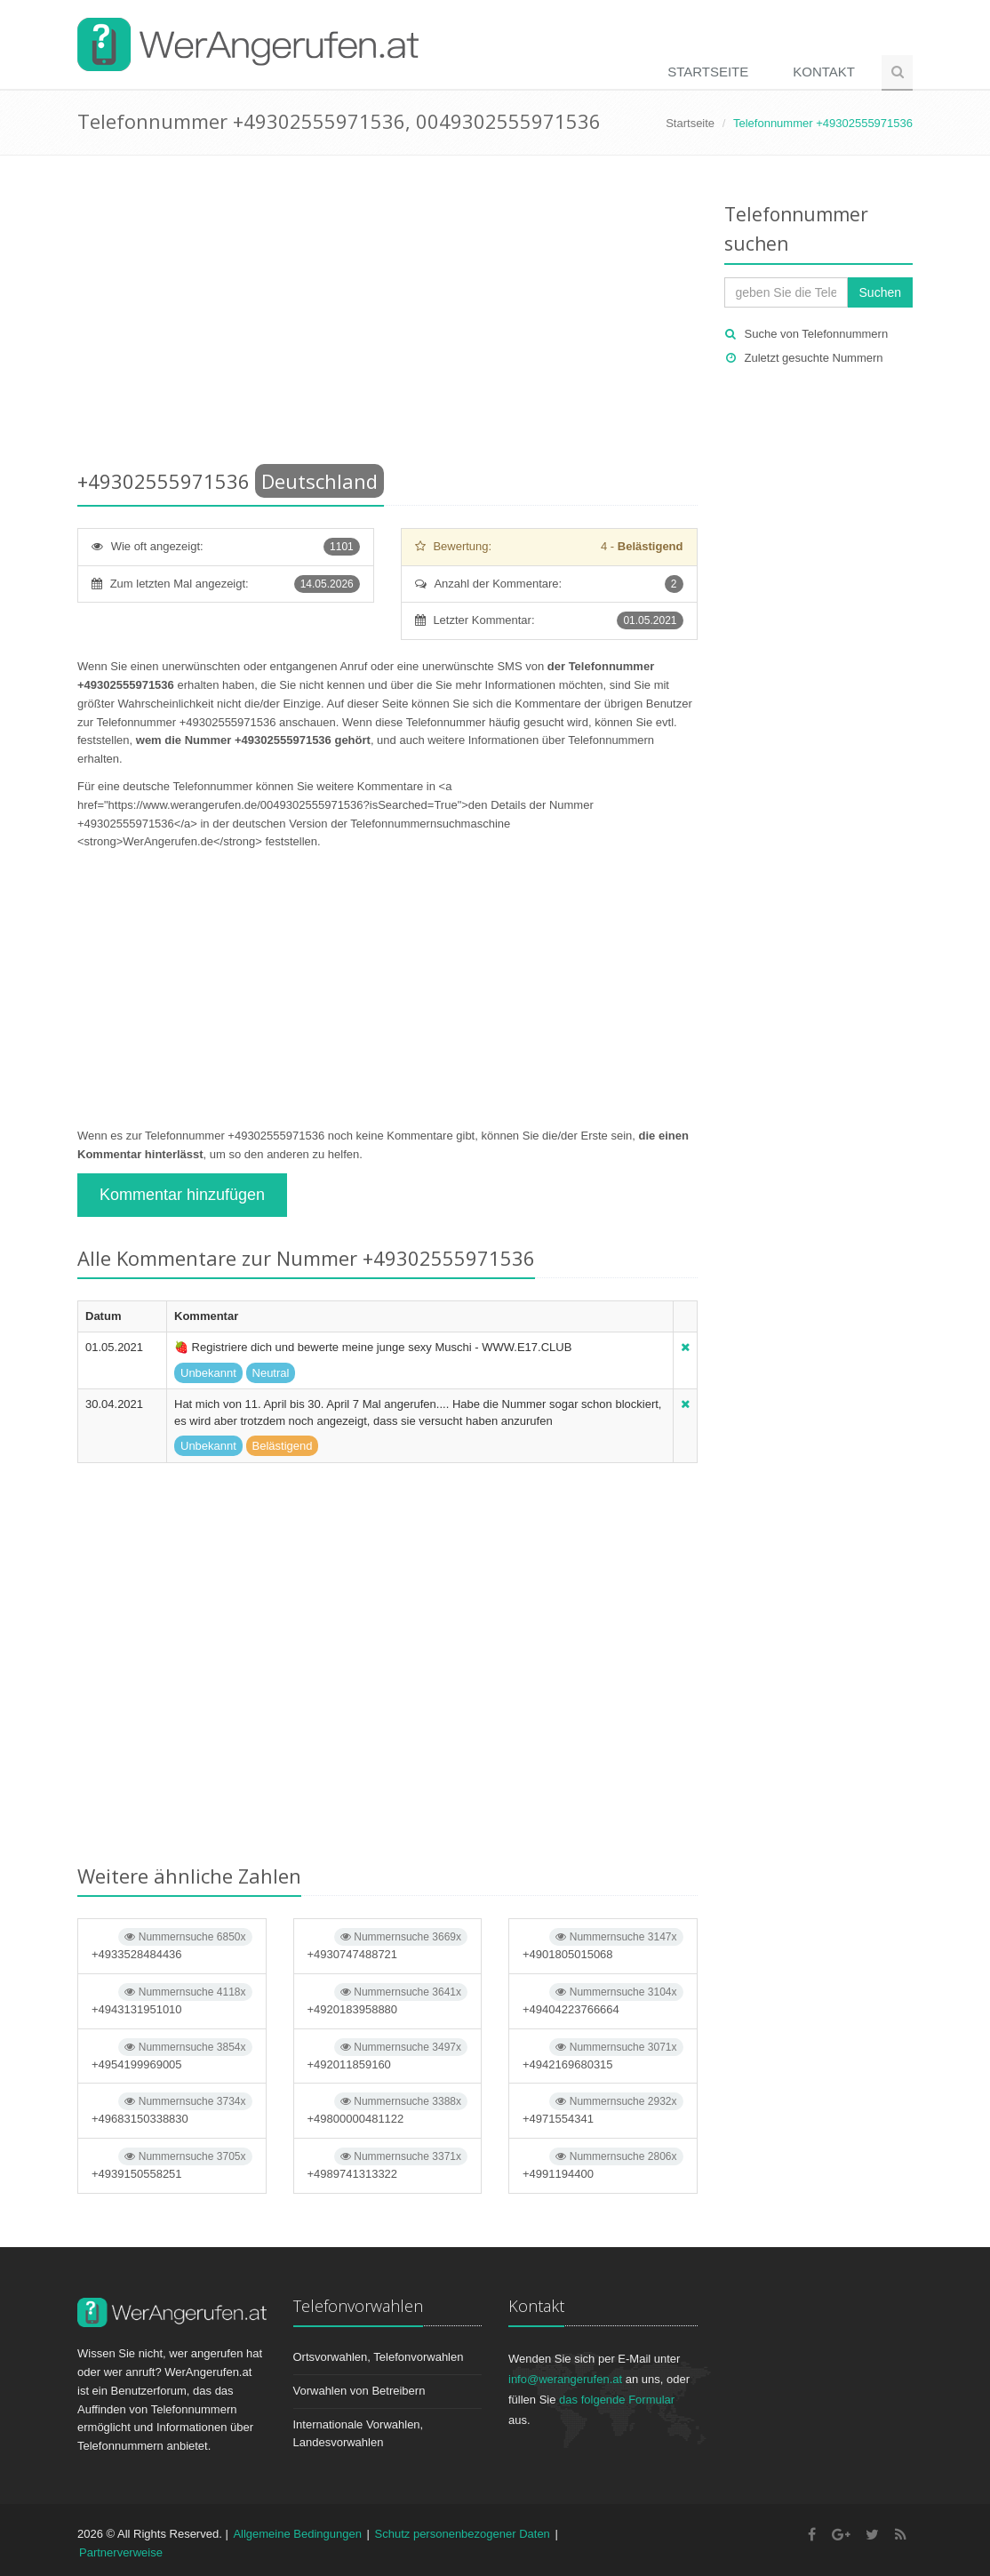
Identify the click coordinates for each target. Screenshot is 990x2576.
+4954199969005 (172, 2054)
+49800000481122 (387, 2108)
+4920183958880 (387, 1999)
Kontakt (824, 71)
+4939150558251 (172, 2164)
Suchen (880, 292)
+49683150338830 (172, 2108)
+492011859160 (387, 2054)
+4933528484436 (172, 1944)
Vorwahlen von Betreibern (359, 2390)
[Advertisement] (387, 315)
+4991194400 (603, 2164)
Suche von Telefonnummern (817, 333)
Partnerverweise (121, 2552)
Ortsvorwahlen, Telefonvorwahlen (378, 2357)
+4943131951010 (172, 1999)
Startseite (707, 71)
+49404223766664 (603, 1999)
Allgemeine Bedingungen (297, 2533)
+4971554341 (603, 2108)
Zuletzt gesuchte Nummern (814, 357)
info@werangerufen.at (565, 2379)
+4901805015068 (603, 1944)
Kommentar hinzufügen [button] (182, 1195)
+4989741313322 (387, 2164)
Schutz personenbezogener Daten (462, 2533)
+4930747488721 (387, 1944)
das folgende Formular (617, 2399)
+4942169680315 (603, 2054)
